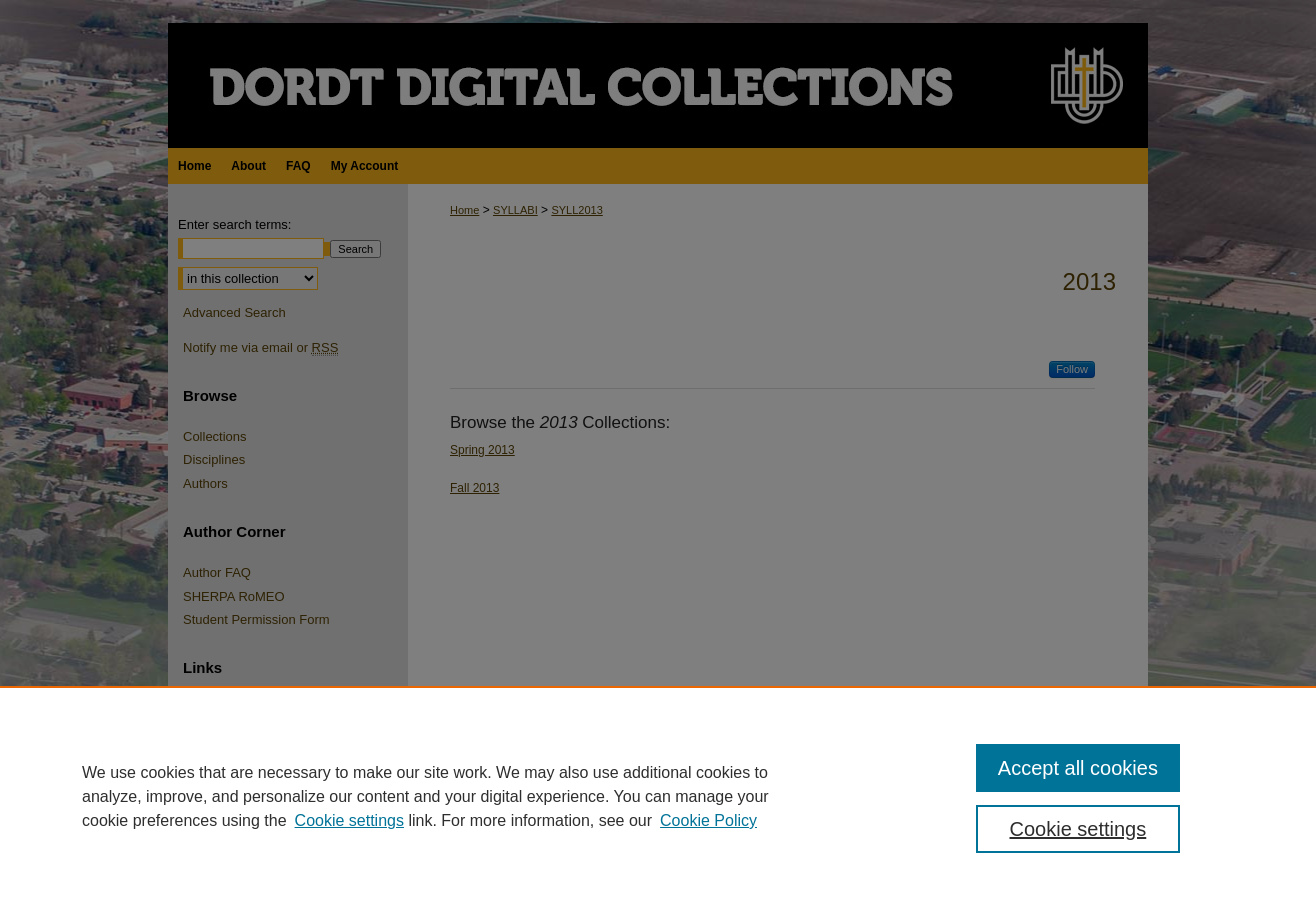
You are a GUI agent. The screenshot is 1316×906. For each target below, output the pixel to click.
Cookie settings (349, 820)
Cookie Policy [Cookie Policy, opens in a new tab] (708, 820)
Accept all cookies (1078, 768)
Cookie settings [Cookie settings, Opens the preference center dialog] (1078, 829)
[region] (658, 796)
